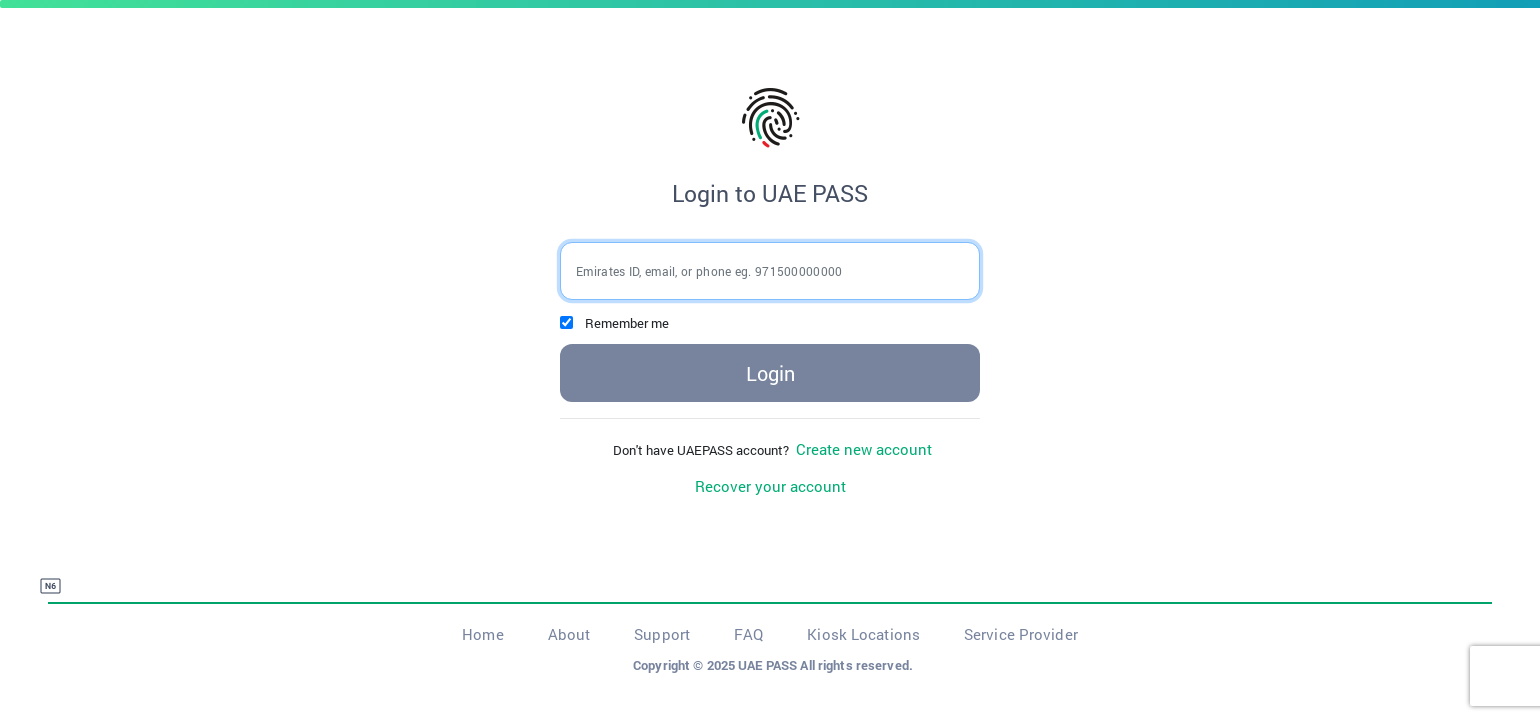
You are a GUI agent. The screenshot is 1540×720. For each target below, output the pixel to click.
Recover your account (770, 486)
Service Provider (1021, 634)
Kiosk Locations (863, 634)
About (569, 634)
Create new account (862, 449)
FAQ (748, 634)
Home (482, 634)
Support (662, 634)
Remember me (627, 323)
